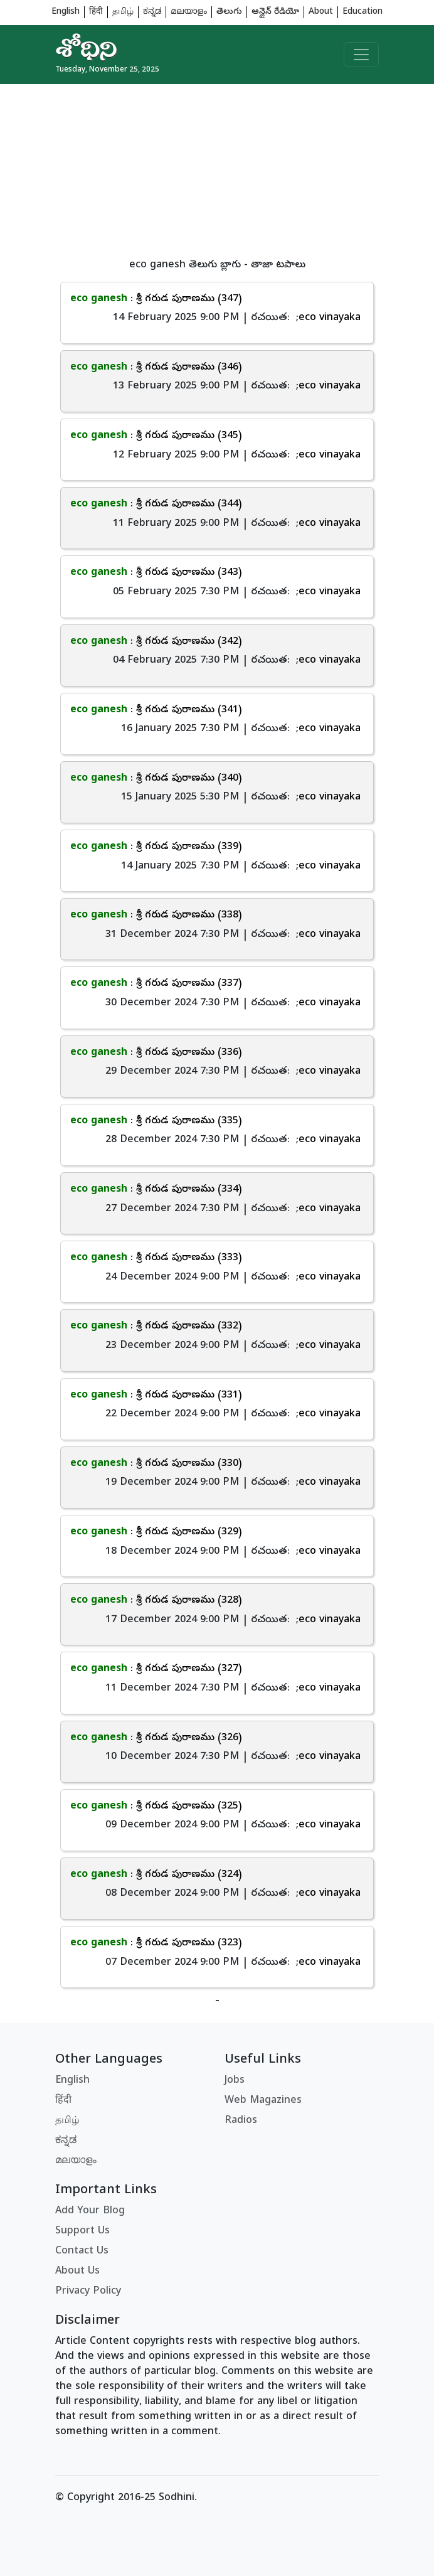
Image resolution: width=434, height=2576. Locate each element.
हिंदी (96, 12)
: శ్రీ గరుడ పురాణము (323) (156, 1943)
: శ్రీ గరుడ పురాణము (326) (156, 1738)
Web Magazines (263, 2101)
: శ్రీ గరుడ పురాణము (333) (156, 1258)
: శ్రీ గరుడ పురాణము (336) (156, 1053)
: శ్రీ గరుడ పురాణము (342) (156, 642)
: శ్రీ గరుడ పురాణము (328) (156, 1601)
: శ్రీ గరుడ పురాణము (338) (156, 915)
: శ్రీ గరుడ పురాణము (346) (156, 368)
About (321, 12)
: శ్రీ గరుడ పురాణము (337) (156, 984)
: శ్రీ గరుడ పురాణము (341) (156, 710)
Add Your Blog (90, 2211)
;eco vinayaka (328, 318)
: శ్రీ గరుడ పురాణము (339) (156, 847)
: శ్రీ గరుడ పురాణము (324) (156, 1875)
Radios (241, 2121)
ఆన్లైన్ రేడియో (275, 12)
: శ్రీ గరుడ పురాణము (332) (156, 1326)
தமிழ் (123, 12)
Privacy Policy (88, 2292)
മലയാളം (189, 12)
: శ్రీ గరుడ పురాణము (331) (156, 1396)
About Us (77, 2272)
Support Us (82, 2231)
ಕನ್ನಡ (152, 12)
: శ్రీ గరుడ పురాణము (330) (156, 1464)
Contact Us (82, 2251)
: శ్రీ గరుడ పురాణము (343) (156, 573)
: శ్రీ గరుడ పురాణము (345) (156, 436)
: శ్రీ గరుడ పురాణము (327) (156, 1669)
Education (362, 12)
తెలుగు (229, 12)
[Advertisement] (217, 172)
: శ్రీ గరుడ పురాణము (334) (156, 1190)
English (65, 12)
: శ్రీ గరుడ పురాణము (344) (156, 504)
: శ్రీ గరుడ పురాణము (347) (156, 299)
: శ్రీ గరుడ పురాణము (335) (156, 1121)
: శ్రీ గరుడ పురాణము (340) (156, 779)
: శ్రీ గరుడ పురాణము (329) (156, 1532)
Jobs (235, 2081)
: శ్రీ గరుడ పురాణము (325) (156, 1807)
